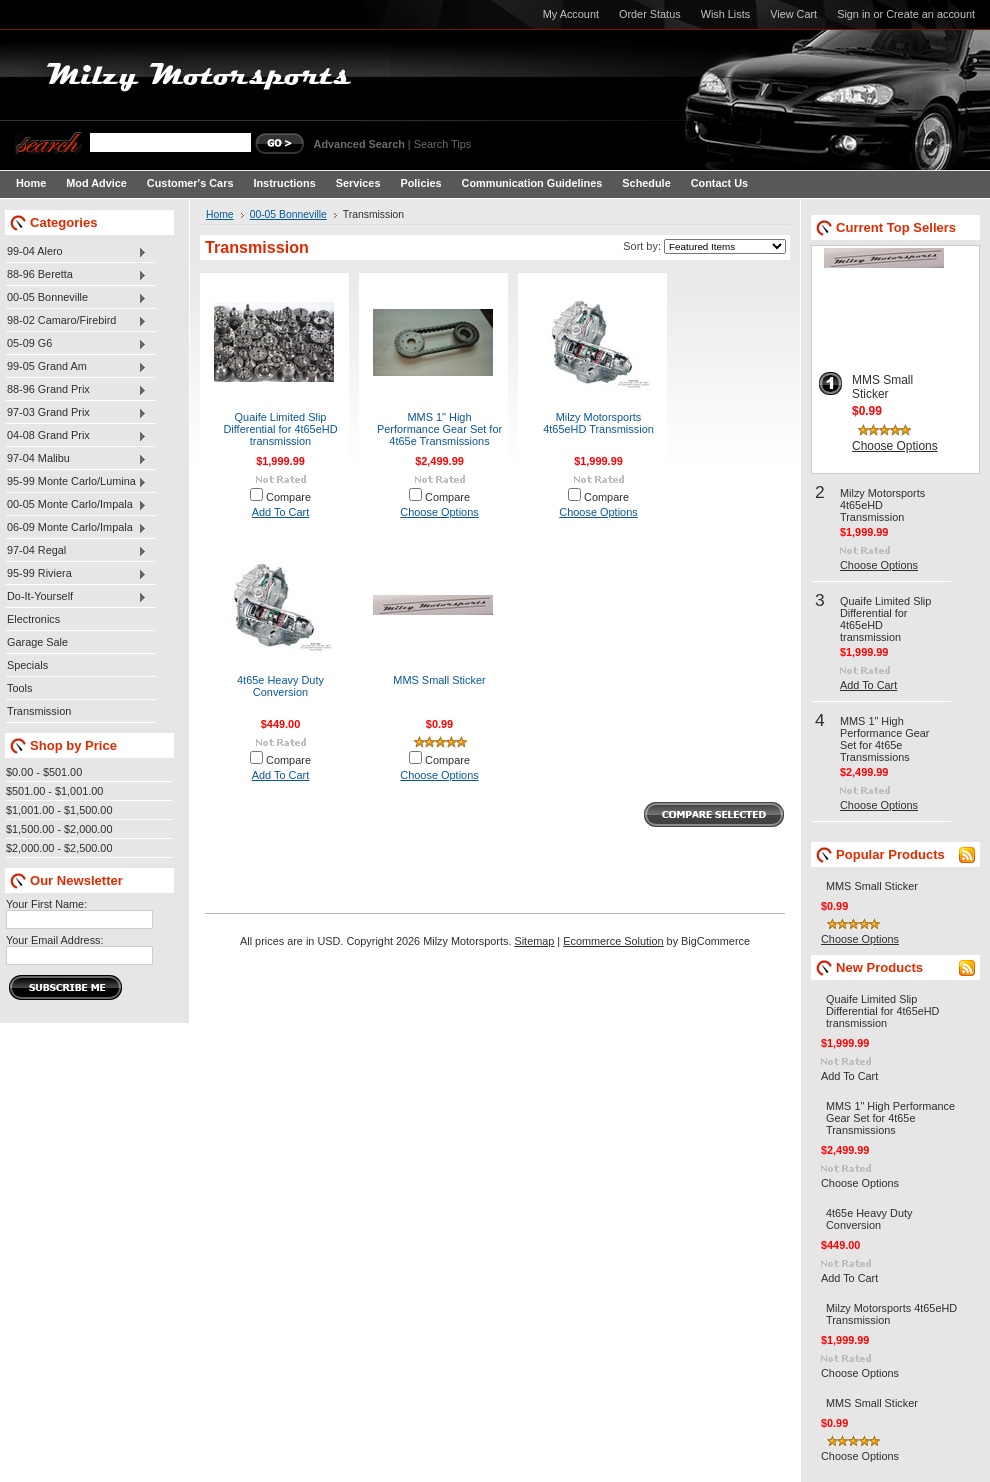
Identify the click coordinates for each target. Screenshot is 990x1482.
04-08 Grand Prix (76, 436)
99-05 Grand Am (76, 367)
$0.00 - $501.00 (44, 772)
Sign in (853, 14)
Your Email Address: (55, 940)
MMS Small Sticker (439, 680)
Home (220, 214)
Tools (19, 688)
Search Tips (442, 144)
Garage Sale (37, 642)
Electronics (33, 619)
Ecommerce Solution (613, 941)
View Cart (793, 14)
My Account (571, 14)
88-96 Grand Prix (76, 390)
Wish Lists (726, 14)
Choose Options (439, 512)
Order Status (650, 14)
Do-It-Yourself (76, 597)
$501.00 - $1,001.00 (54, 791)
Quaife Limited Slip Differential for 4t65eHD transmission (280, 429)
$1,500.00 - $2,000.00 (59, 829)
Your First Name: (46, 904)
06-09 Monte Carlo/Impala (76, 528)
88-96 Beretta (76, 275)
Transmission (39, 711)
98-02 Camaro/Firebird (76, 321)
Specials (27, 665)
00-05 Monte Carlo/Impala (76, 505)
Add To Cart (281, 512)
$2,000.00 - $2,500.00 (59, 848)
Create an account (930, 14)
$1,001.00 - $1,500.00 (59, 810)
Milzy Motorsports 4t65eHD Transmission (598, 423)
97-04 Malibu (76, 459)
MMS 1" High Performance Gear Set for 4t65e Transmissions (439, 429)
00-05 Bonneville (76, 298)
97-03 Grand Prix (76, 413)
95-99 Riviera (76, 574)
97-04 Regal (76, 551)
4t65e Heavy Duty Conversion (280, 686)
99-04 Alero (76, 252)
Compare (288, 497)
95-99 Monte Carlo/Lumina (76, 482)
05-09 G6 (76, 344)
